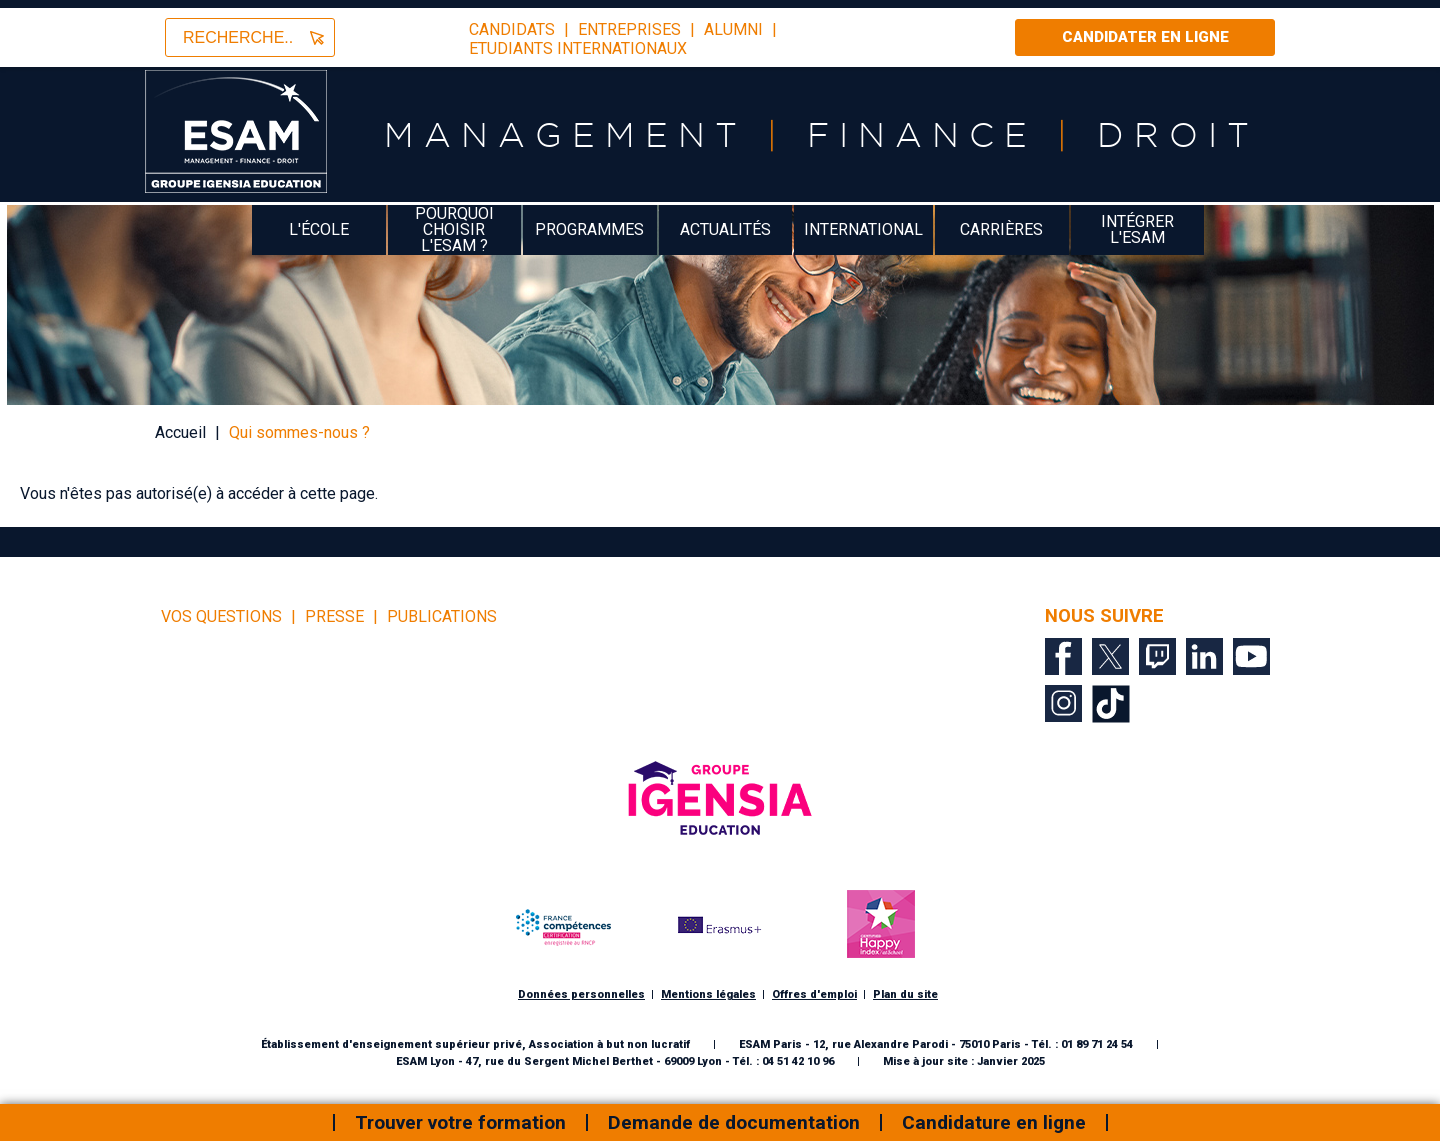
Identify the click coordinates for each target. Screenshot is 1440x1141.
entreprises (629, 30)
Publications (442, 616)
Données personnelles (581, 994)
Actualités (725, 229)
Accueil (180, 432)
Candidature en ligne (994, 1122)
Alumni (733, 30)
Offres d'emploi (814, 994)
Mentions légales (708, 994)
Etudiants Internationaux (578, 49)
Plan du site (905, 994)
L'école (319, 229)
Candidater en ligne (1145, 37)
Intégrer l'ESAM (1137, 229)
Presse (334, 616)
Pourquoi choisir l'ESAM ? (454, 230)
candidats (512, 30)
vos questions (221, 616)
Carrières (1001, 229)
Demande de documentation (734, 1122)
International (863, 229)
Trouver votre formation (460, 1122)
